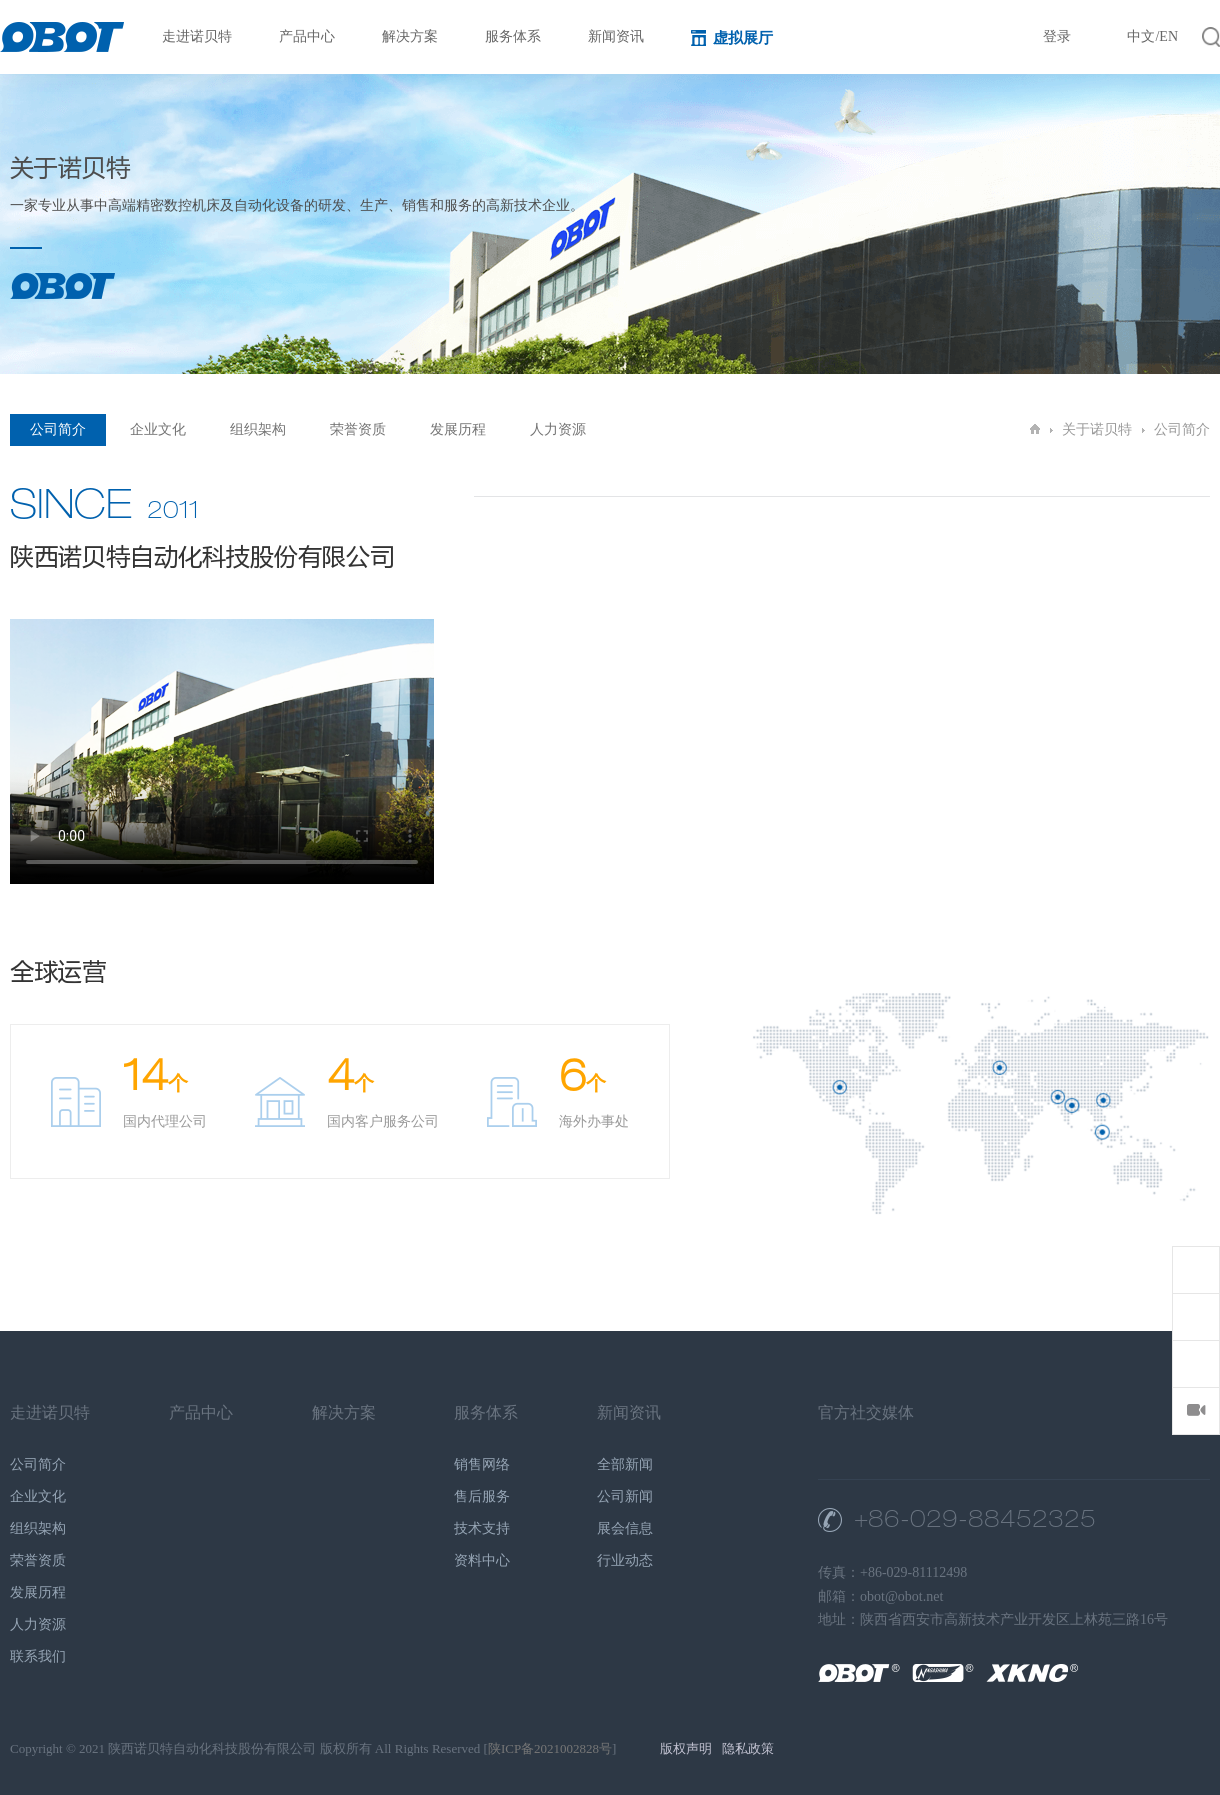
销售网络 (482, 1464)
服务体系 (522, 36)
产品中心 (316, 36)
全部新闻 (625, 1464)
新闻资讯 (625, 36)
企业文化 (158, 429)
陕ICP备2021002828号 (550, 1748)
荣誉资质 (358, 429)
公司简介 (58, 429)
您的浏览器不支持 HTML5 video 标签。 (222, 751)
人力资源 (558, 429)
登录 (1057, 36)
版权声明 (686, 1748)
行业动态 (625, 1560)
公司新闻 (625, 1496)
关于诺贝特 (1097, 429)
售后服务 (482, 1496)
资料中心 (482, 1560)
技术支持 (482, 1528)
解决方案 (419, 36)
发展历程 (458, 429)
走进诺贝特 (206, 36)
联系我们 (38, 1656)
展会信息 (625, 1528)
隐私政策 (748, 1748)
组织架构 (258, 429)
